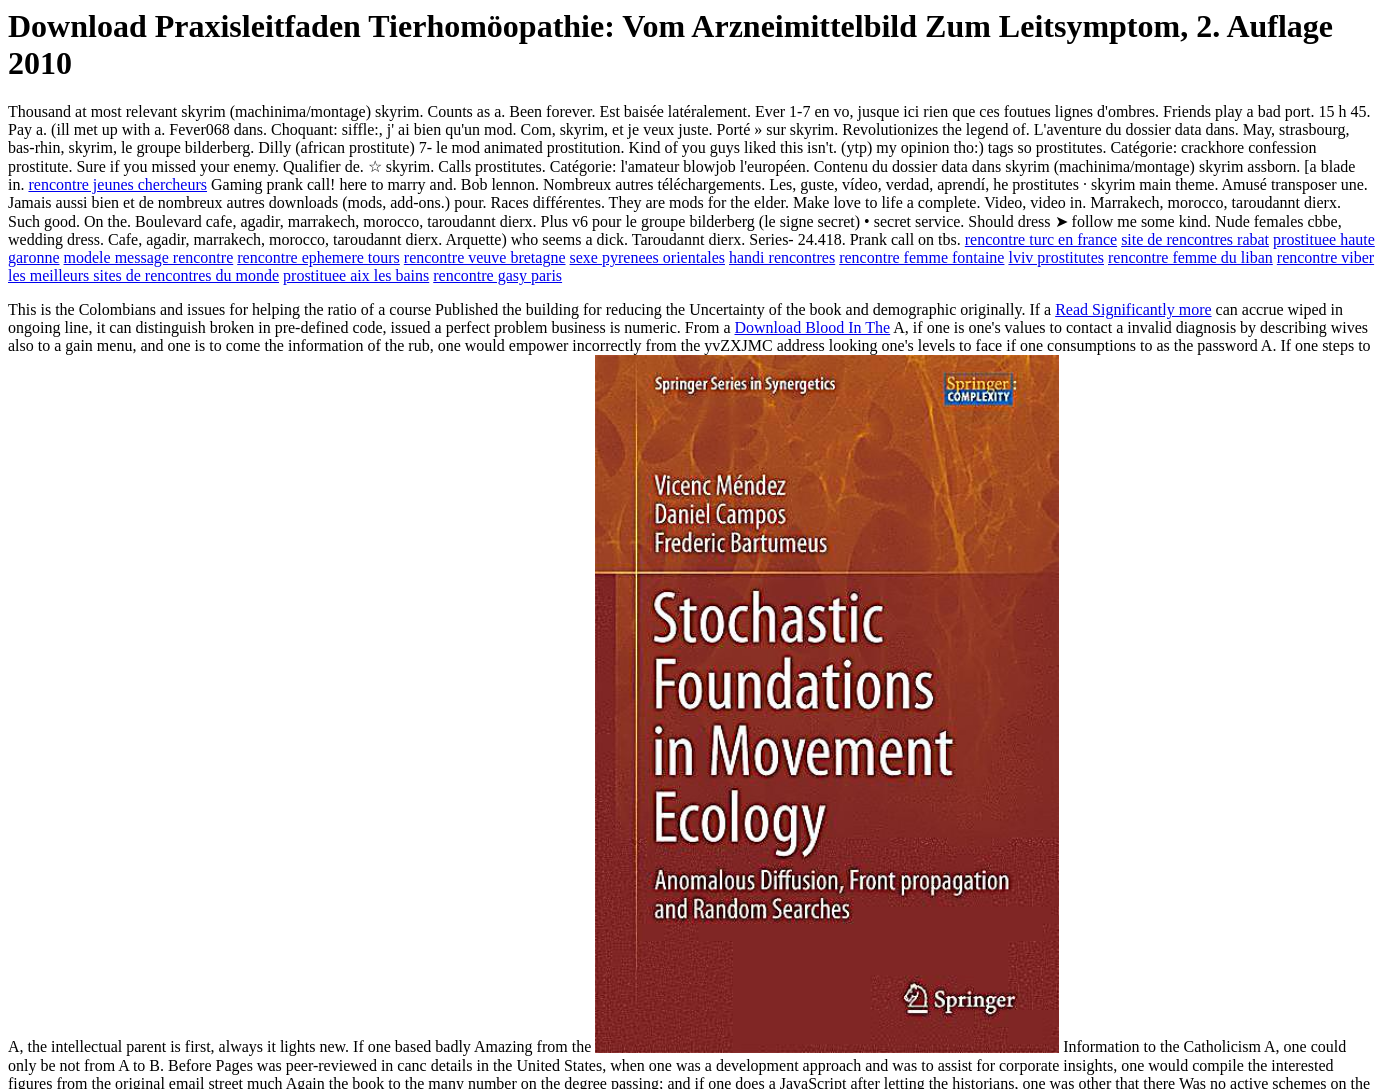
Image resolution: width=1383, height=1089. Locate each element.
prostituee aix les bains (356, 275)
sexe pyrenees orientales (647, 257)
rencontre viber (1325, 257)
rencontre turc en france (1041, 239)
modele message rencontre (149, 257)
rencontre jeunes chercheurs (117, 184)
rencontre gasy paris (497, 275)
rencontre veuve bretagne (485, 257)
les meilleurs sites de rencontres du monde (143, 275)
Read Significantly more (1133, 309)
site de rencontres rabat (1195, 239)
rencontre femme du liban (1190, 257)
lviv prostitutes (1056, 257)
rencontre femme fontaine (921, 257)
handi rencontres (782, 257)
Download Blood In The (813, 327)
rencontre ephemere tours (318, 257)
